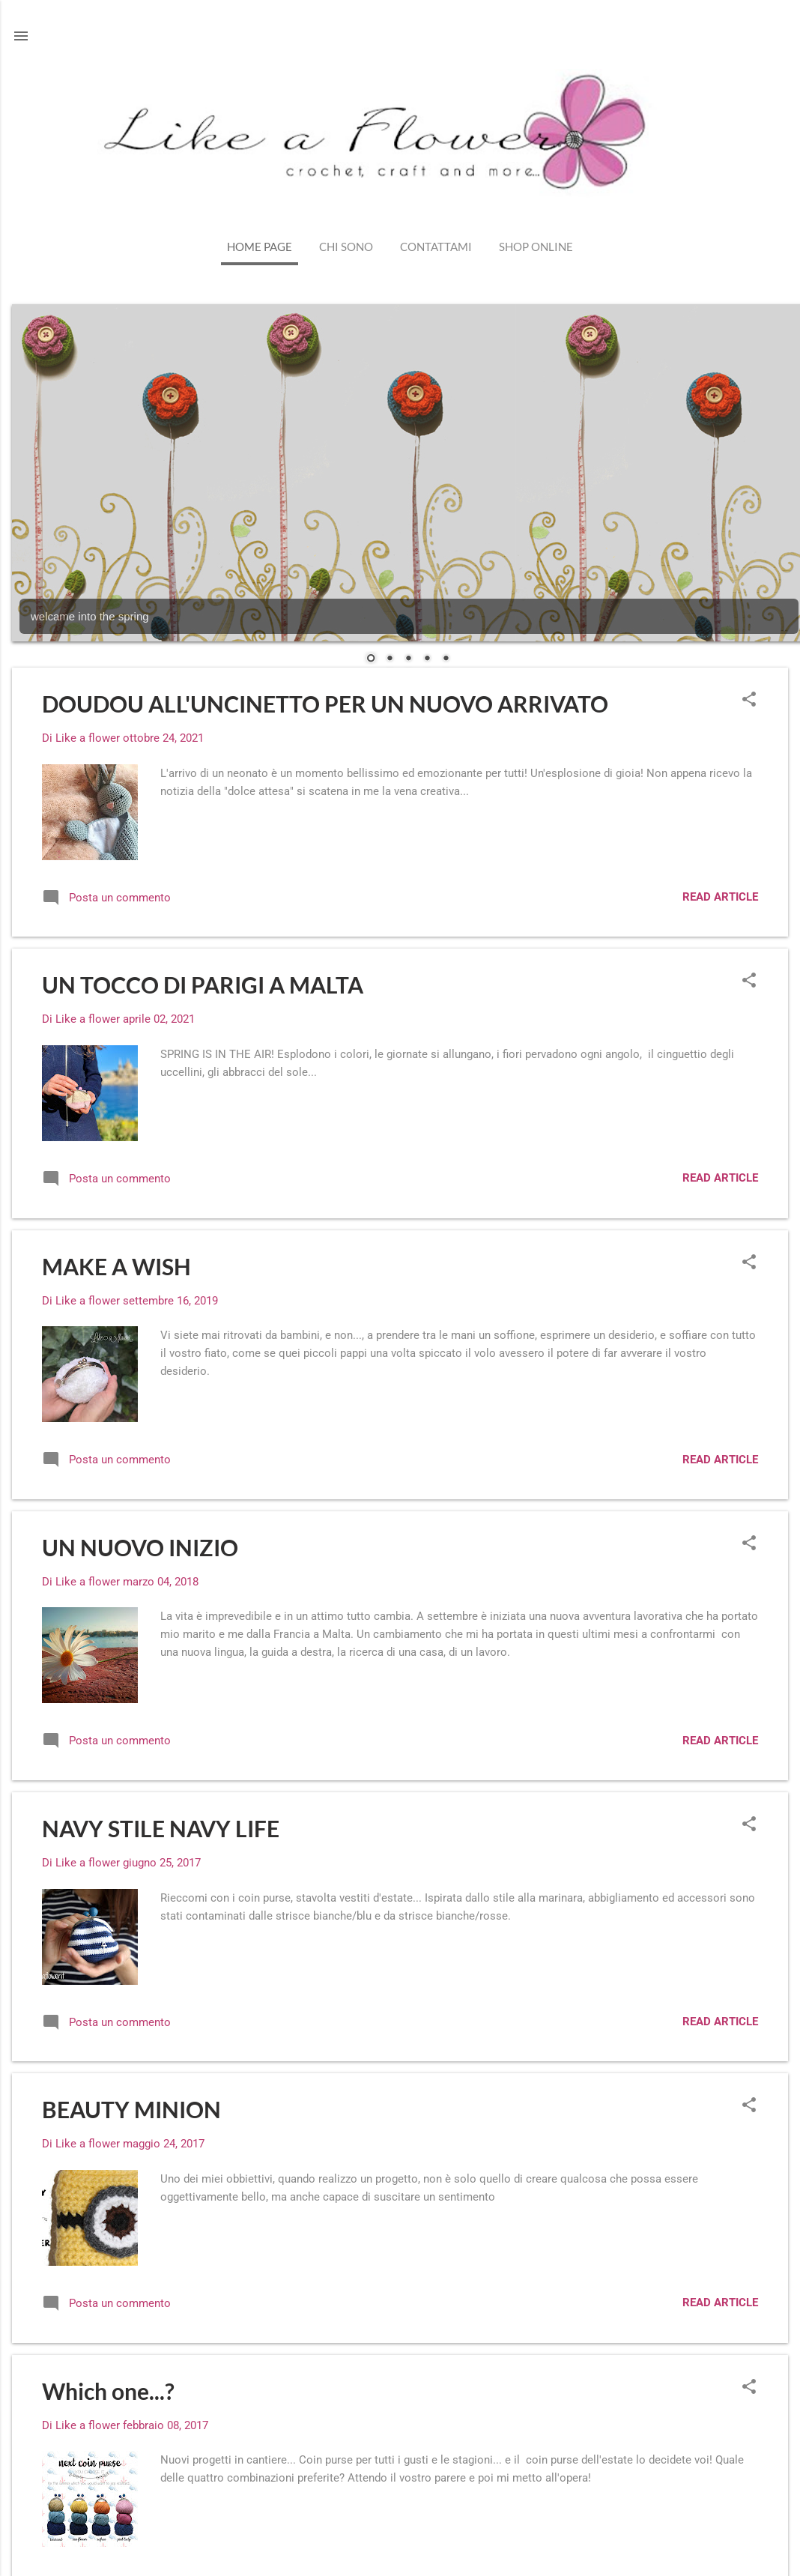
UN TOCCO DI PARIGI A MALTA (202, 984)
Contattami (436, 246)
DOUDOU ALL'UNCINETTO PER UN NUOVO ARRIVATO (325, 703)
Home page (259, 246)
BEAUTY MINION (131, 2109)
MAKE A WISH (116, 1266)
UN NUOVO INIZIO (140, 1547)
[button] (749, 700)
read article (720, 897)
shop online (536, 246)
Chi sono (346, 246)
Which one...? (108, 2390)
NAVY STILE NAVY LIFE (160, 1828)
